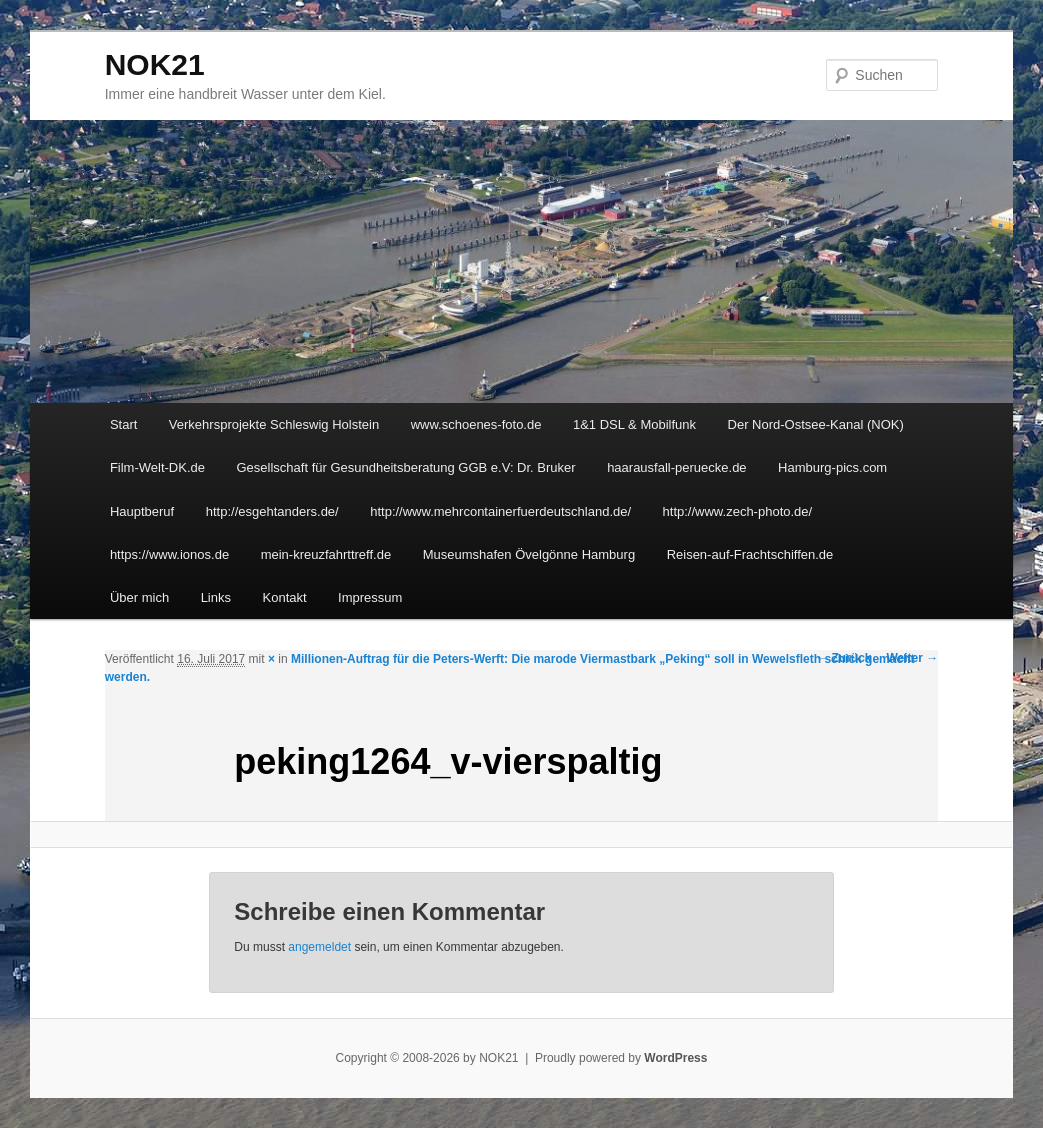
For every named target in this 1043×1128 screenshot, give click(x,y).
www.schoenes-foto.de (476, 424)
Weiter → (913, 658)
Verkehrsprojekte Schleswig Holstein (274, 424)
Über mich (139, 597)
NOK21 (155, 64)
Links (216, 597)
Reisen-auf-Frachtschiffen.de (750, 554)
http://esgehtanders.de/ (272, 511)
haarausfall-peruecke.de (676, 467)
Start (123, 424)
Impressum (370, 597)
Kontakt (285, 597)
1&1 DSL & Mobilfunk (634, 424)
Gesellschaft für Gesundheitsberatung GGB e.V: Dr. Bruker (406, 467)
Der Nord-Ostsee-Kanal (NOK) (816, 424)
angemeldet (319, 947)
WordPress (675, 1058)
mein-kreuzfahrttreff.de (326, 554)
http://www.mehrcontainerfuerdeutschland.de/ (500, 511)
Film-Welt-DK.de (157, 467)
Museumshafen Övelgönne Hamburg (529, 554)
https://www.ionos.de (169, 554)
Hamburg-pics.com (832, 467)
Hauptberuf (142, 511)
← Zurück (843, 658)
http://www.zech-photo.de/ (738, 511)
